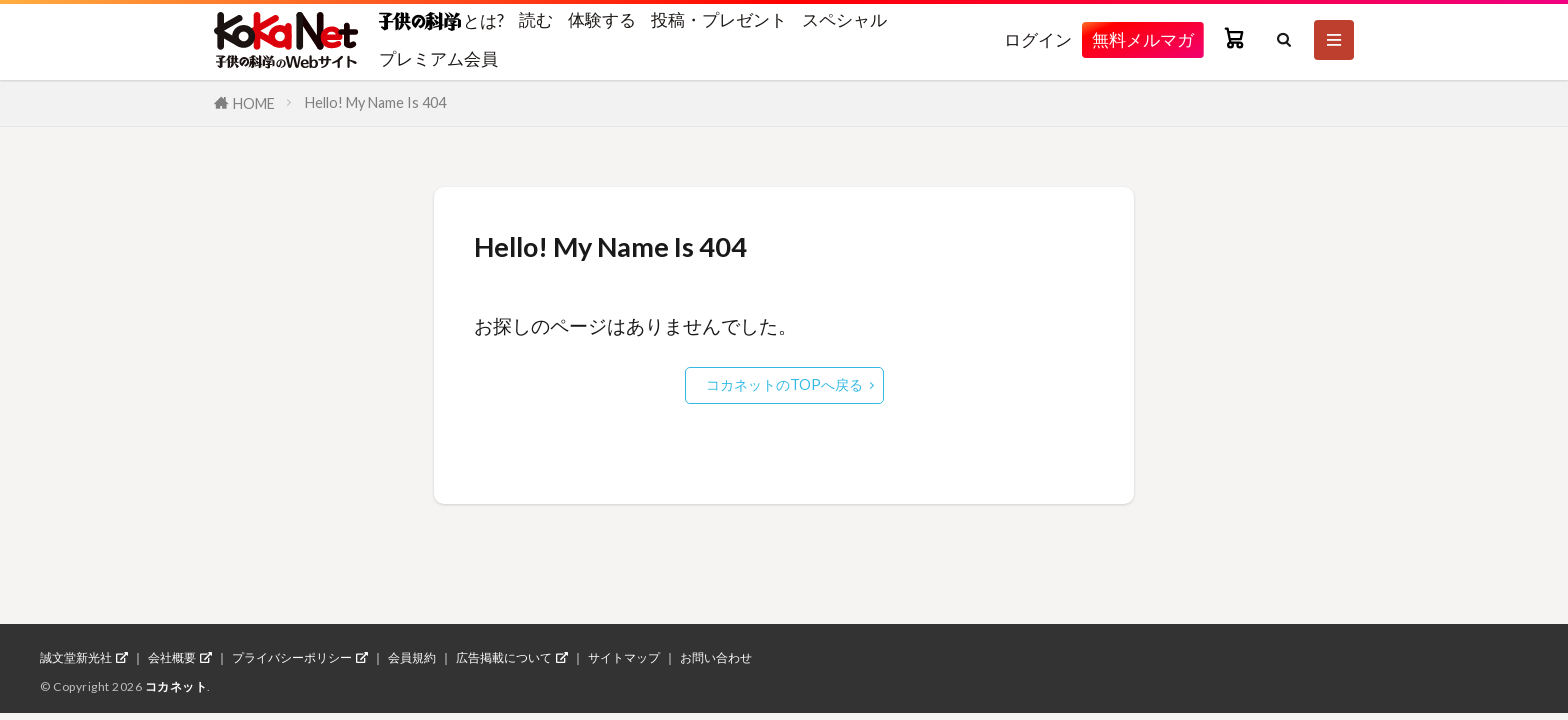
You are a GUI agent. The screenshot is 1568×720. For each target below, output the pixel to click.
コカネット (176, 686)
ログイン (1038, 39)
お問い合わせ (716, 658)
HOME (254, 103)
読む (536, 19)
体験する (602, 19)
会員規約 (412, 658)
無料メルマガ (1143, 39)
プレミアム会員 (438, 58)
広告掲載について (504, 658)
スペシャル (844, 19)
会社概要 (172, 658)
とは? (441, 20)
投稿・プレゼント (719, 19)
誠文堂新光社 (76, 658)
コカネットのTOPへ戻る (784, 384)
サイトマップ (624, 658)
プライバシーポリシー (292, 658)
